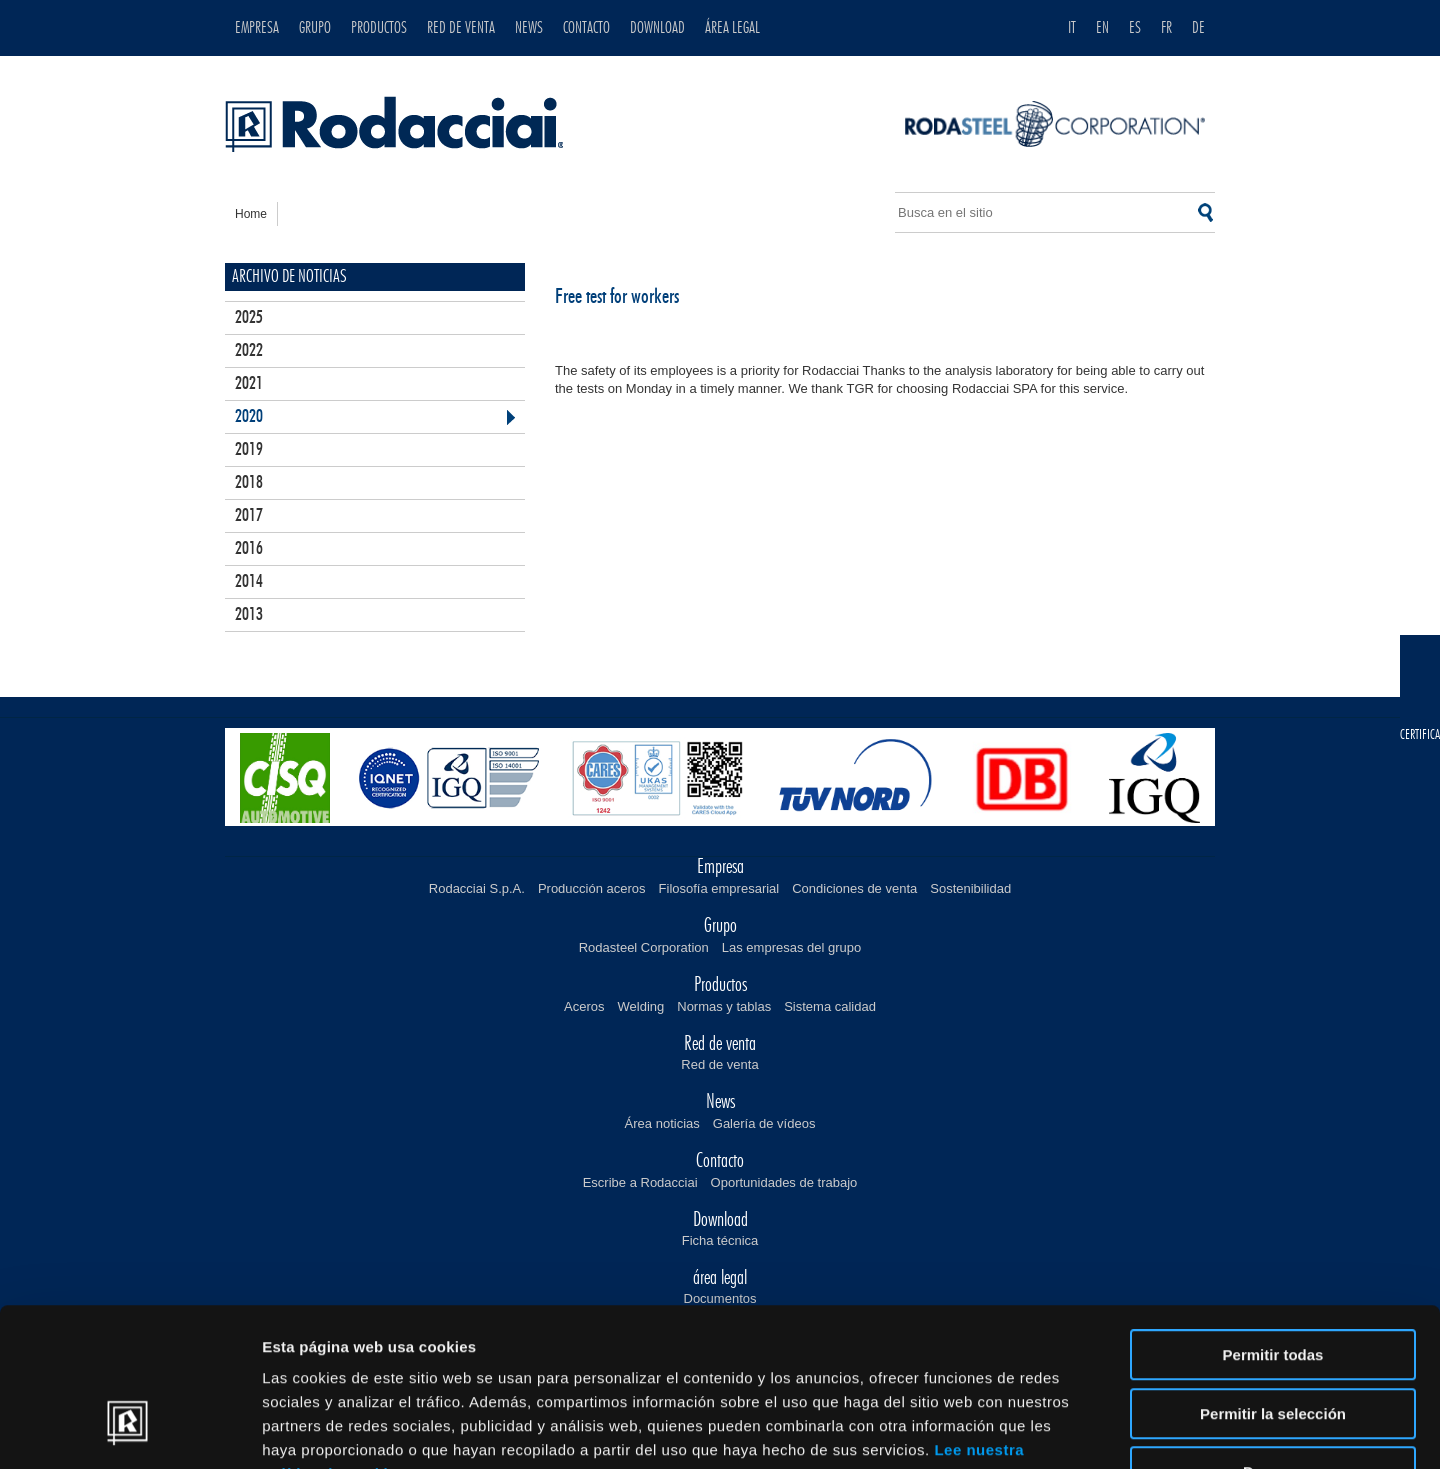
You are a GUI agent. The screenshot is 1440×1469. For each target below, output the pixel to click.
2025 (249, 318)
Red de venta (719, 1064)
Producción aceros (592, 888)
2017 (249, 516)
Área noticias (662, 1123)
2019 (249, 450)
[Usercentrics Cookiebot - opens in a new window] (129, 1430)
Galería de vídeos (764, 1123)
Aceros (584, 1006)
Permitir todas (1273, 1224)
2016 (249, 549)
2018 (249, 483)
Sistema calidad (830, 1006)
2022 (249, 351)
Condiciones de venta (854, 888)
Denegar (1273, 1341)
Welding (641, 1006)
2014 (249, 582)
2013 (249, 615)
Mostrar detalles (1082, 1429)
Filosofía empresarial (719, 888)
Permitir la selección (1273, 1283)
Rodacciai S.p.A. (477, 888)
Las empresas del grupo (791, 947)
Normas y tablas (724, 1006)
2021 (249, 384)
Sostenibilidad (970, 888)
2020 (249, 417)
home (251, 214)
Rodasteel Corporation (644, 947)
